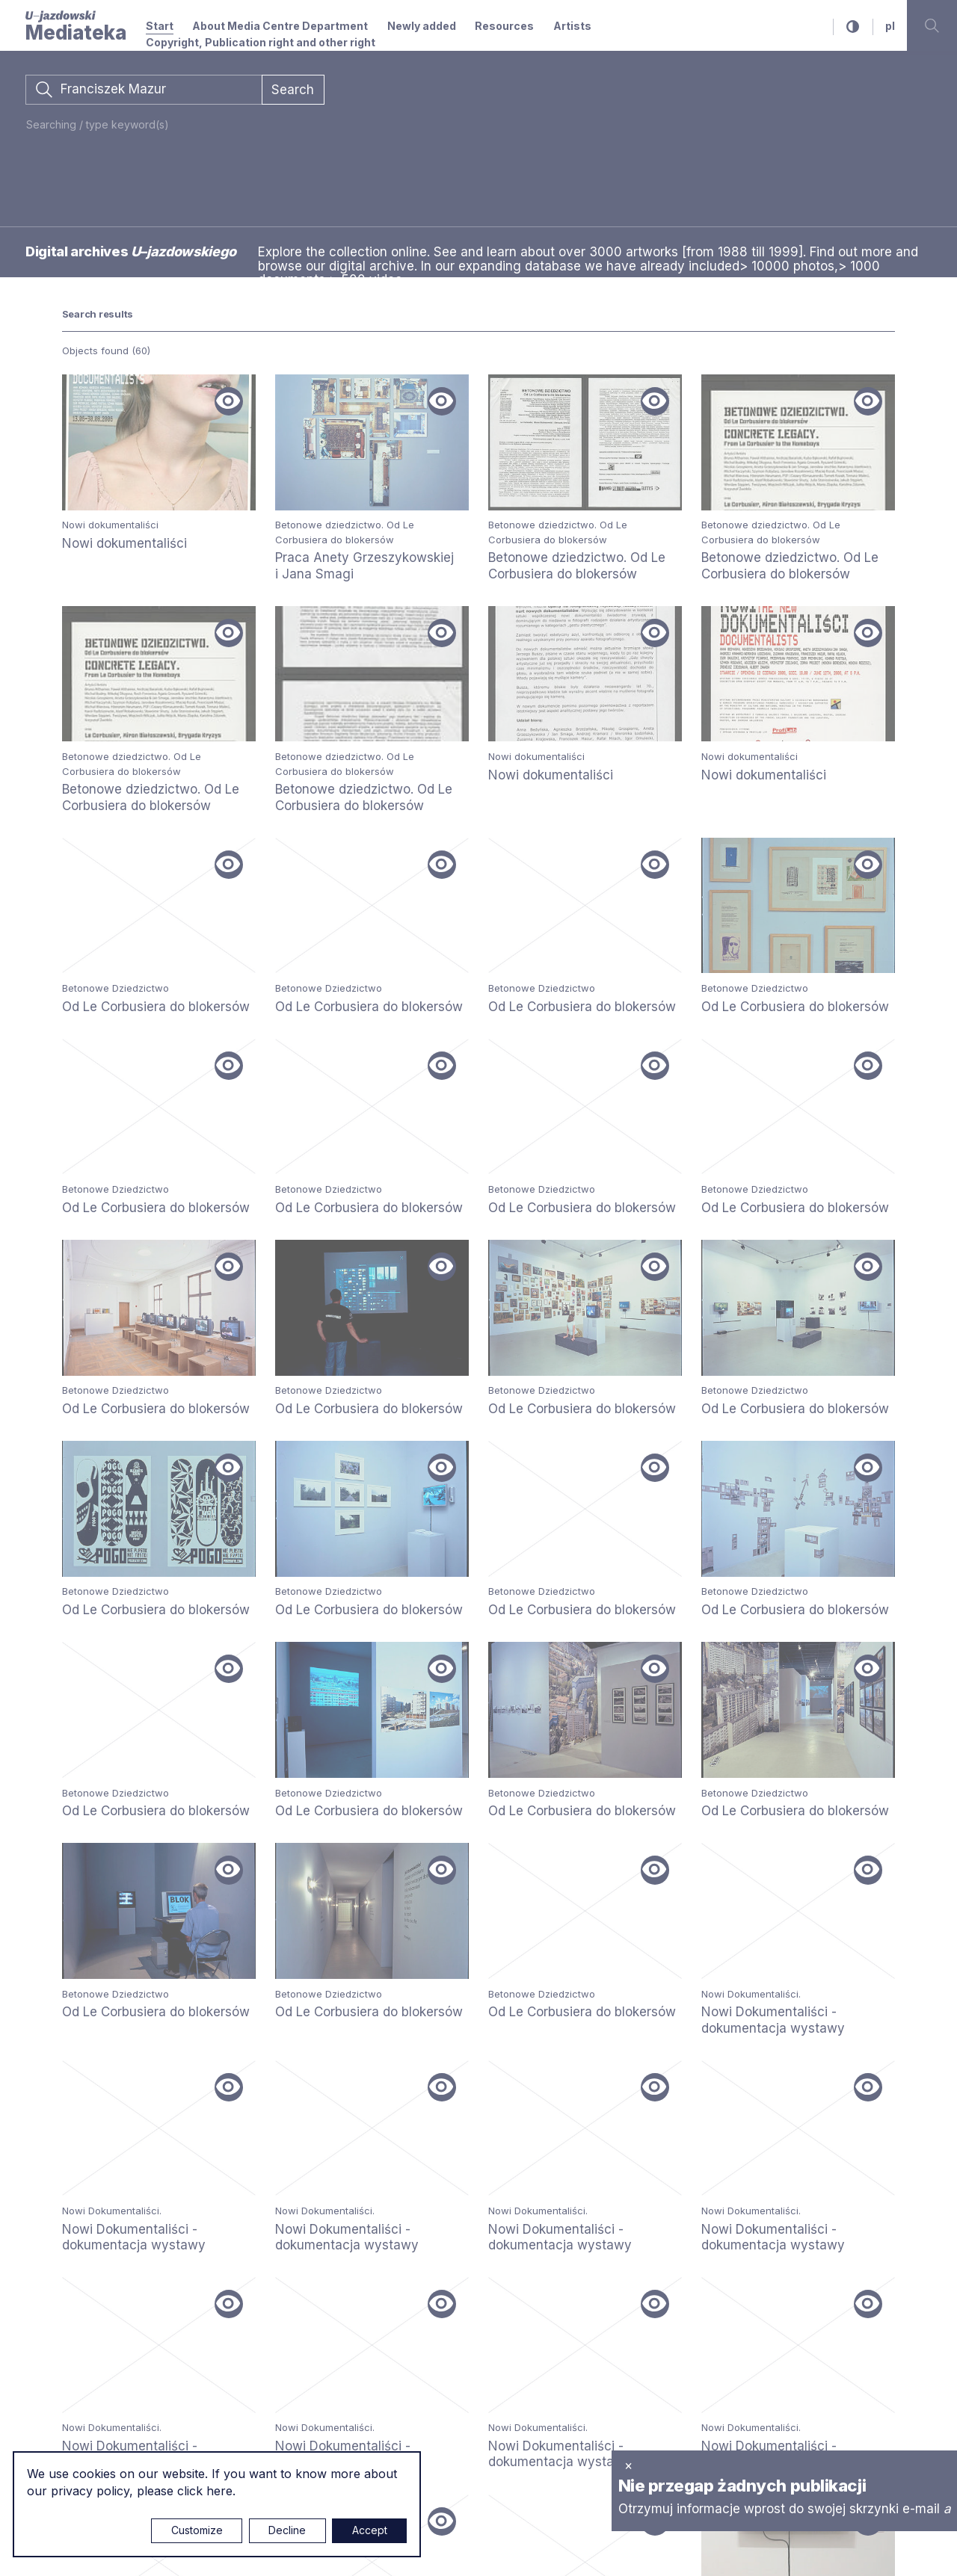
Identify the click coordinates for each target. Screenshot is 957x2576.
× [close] (628, 2465)
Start (159, 25)
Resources (504, 25)
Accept (369, 2530)
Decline (287, 2530)
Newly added (421, 25)
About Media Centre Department (280, 25)
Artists (572, 25)
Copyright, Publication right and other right (260, 42)
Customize (197, 2530)
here (219, 2490)
